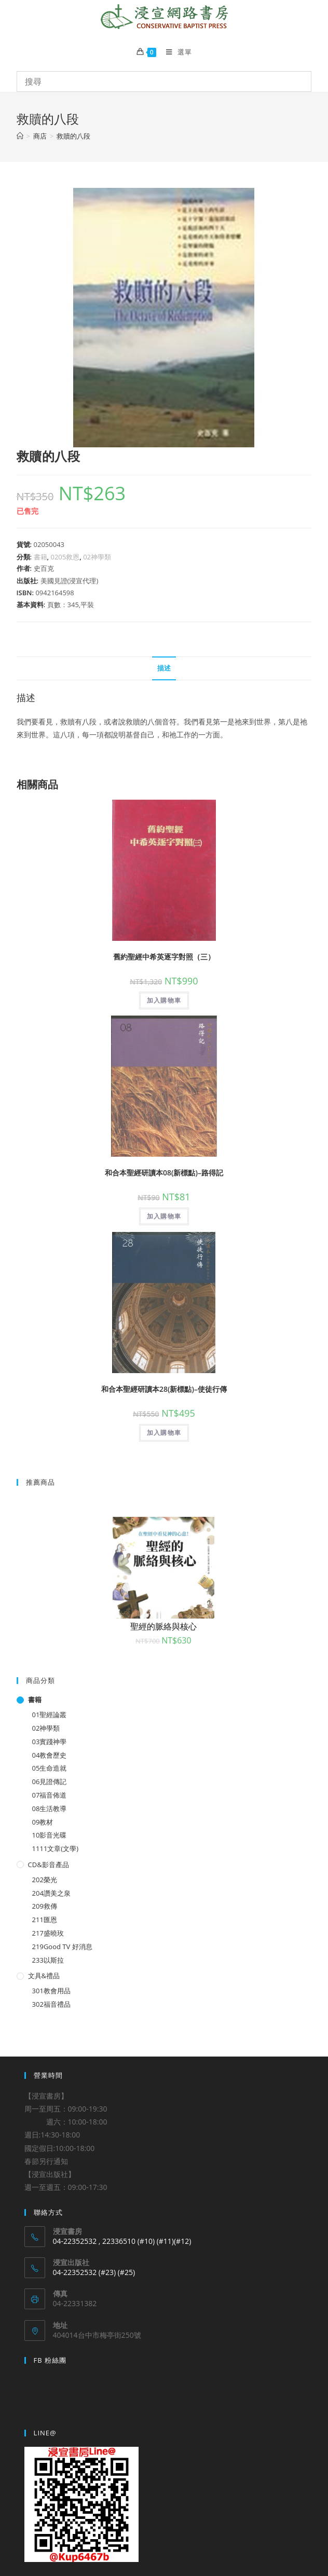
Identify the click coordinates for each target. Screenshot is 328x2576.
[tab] (164, 668)
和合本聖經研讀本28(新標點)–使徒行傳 (164, 1389)
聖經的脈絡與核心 (163, 1626)
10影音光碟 (49, 1835)
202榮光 (44, 1879)
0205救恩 (64, 556)
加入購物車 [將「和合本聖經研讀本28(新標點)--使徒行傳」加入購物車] (164, 1432)
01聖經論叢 (49, 1714)
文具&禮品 (44, 1975)
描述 (164, 668)
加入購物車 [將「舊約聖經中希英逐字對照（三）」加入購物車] (164, 1000)
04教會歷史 (49, 1755)
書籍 (40, 556)
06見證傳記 (49, 1781)
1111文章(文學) (55, 1848)
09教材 (42, 1822)
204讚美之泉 (51, 1893)
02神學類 (97, 556)
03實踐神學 (49, 1741)
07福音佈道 (49, 1795)
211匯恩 (44, 1919)
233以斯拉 (48, 1960)
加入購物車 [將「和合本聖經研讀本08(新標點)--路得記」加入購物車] (164, 1216)
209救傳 (44, 1906)
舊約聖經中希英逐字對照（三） (164, 957)
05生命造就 (49, 1768)
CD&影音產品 (48, 1864)
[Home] (20, 136)
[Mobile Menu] (175, 52)
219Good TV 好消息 (62, 1946)
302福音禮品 (51, 2004)
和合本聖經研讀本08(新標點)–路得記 (164, 1172)
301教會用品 (51, 1990)
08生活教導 (49, 1808)
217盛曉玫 (48, 1933)
